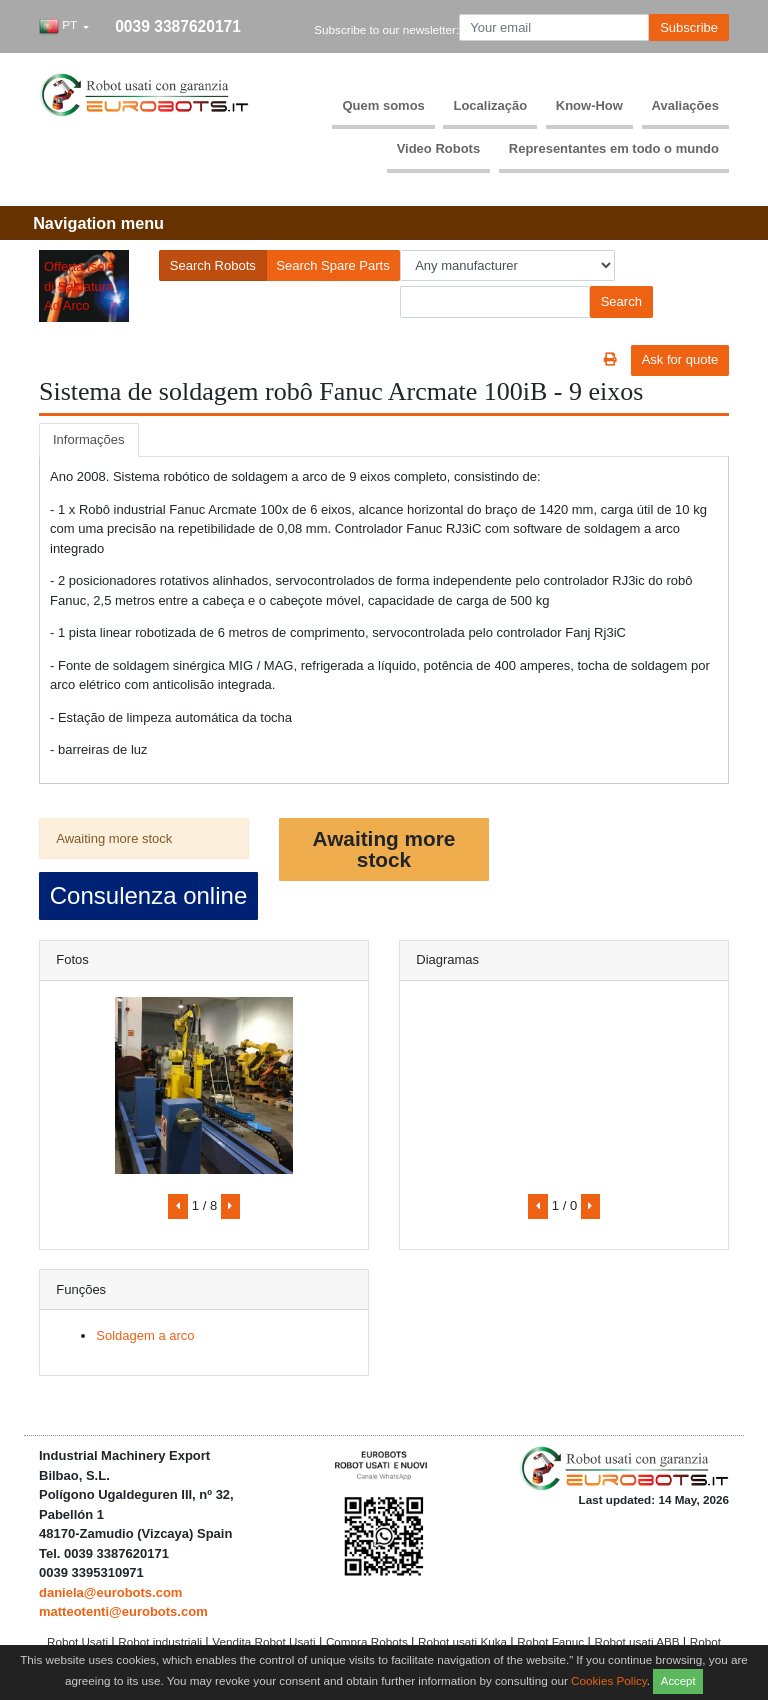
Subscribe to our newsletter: (386, 29)
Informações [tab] (89, 439)
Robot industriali (161, 1641)
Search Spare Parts (332, 265)
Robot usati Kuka (464, 1641)
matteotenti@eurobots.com (123, 1611)
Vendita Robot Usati (265, 1641)
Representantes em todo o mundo (614, 148)
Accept (678, 1681)
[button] (64, 27)
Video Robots (439, 148)
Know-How (589, 105)
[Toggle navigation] (98, 223)
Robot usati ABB (638, 1641)
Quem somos (383, 105)
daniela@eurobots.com (110, 1592)
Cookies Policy (609, 1679)
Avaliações (685, 105)
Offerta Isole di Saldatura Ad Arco (79, 286)
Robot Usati (79, 1641)
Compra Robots (368, 1641)
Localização (490, 105)
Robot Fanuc (552, 1641)
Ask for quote (680, 359)
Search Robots (213, 265)
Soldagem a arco (145, 1335)
